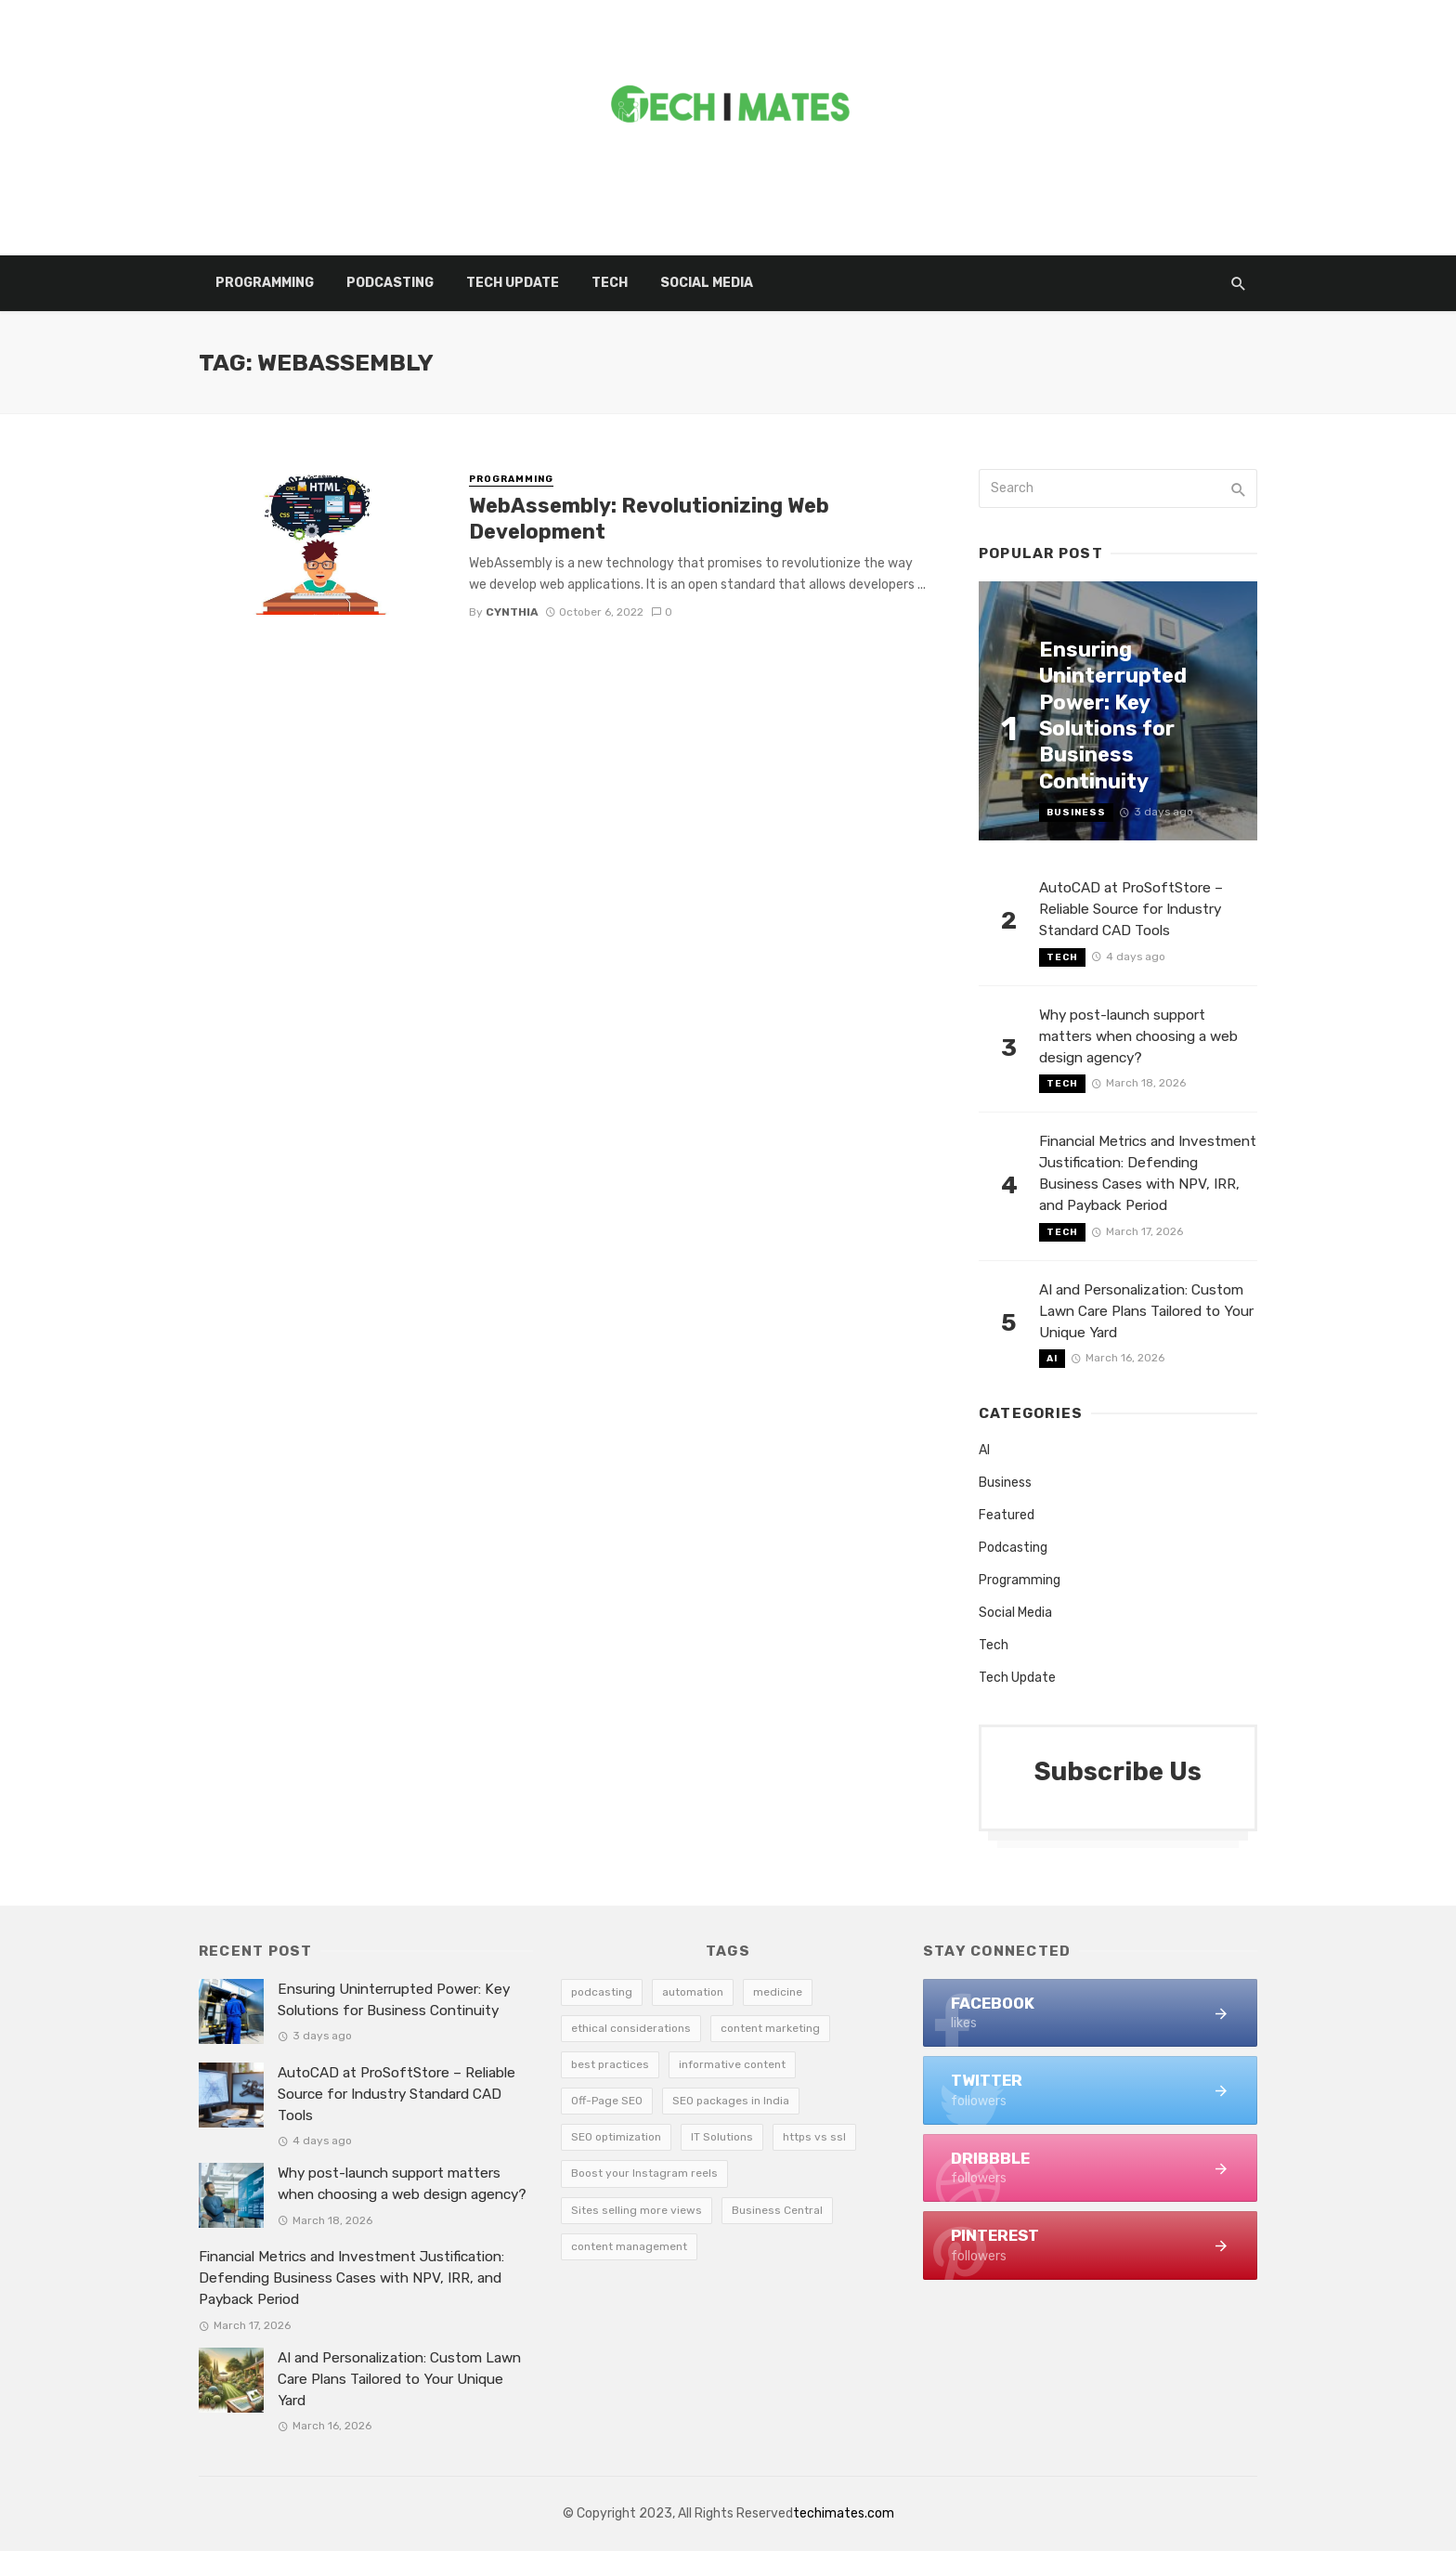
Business (1076, 812)
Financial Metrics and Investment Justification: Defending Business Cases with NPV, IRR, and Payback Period (1147, 1173)
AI (1052, 1358)
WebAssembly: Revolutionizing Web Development (649, 518)
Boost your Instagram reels (644, 2173)
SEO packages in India (730, 2100)
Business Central (777, 2210)
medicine (777, 1991)
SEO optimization (616, 2136)
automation (692, 1991)
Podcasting (390, 283)
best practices (610, 2064)
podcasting (601, 1991)
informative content (732, 2064)
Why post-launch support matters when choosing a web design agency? (1138, 1036)
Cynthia (512, 611)
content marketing (770, 2028)
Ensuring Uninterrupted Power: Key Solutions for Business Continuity (1113, 715)
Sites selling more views (636, 2210)
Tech (610, 283)
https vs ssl (814, 2136)
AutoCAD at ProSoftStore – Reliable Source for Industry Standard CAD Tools (1131, 909)
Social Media (706, 283)
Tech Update (512, 283)
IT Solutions (722, 2136)
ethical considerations (631, 2028)
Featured (1006, 1515)
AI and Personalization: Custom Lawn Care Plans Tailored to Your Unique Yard (1146, 1311)
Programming (264, 283)
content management (629, 2246)
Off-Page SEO (607, 2100)
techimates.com (843, 2513)
